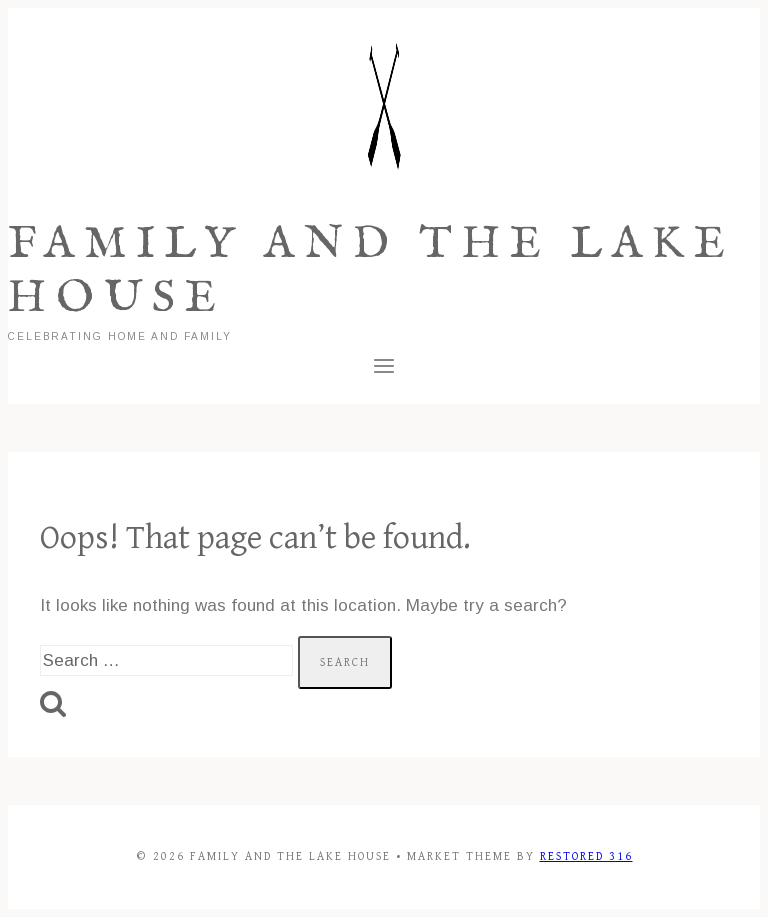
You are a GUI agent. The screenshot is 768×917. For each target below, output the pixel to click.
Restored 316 (586, 856)
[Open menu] (384, 369)
